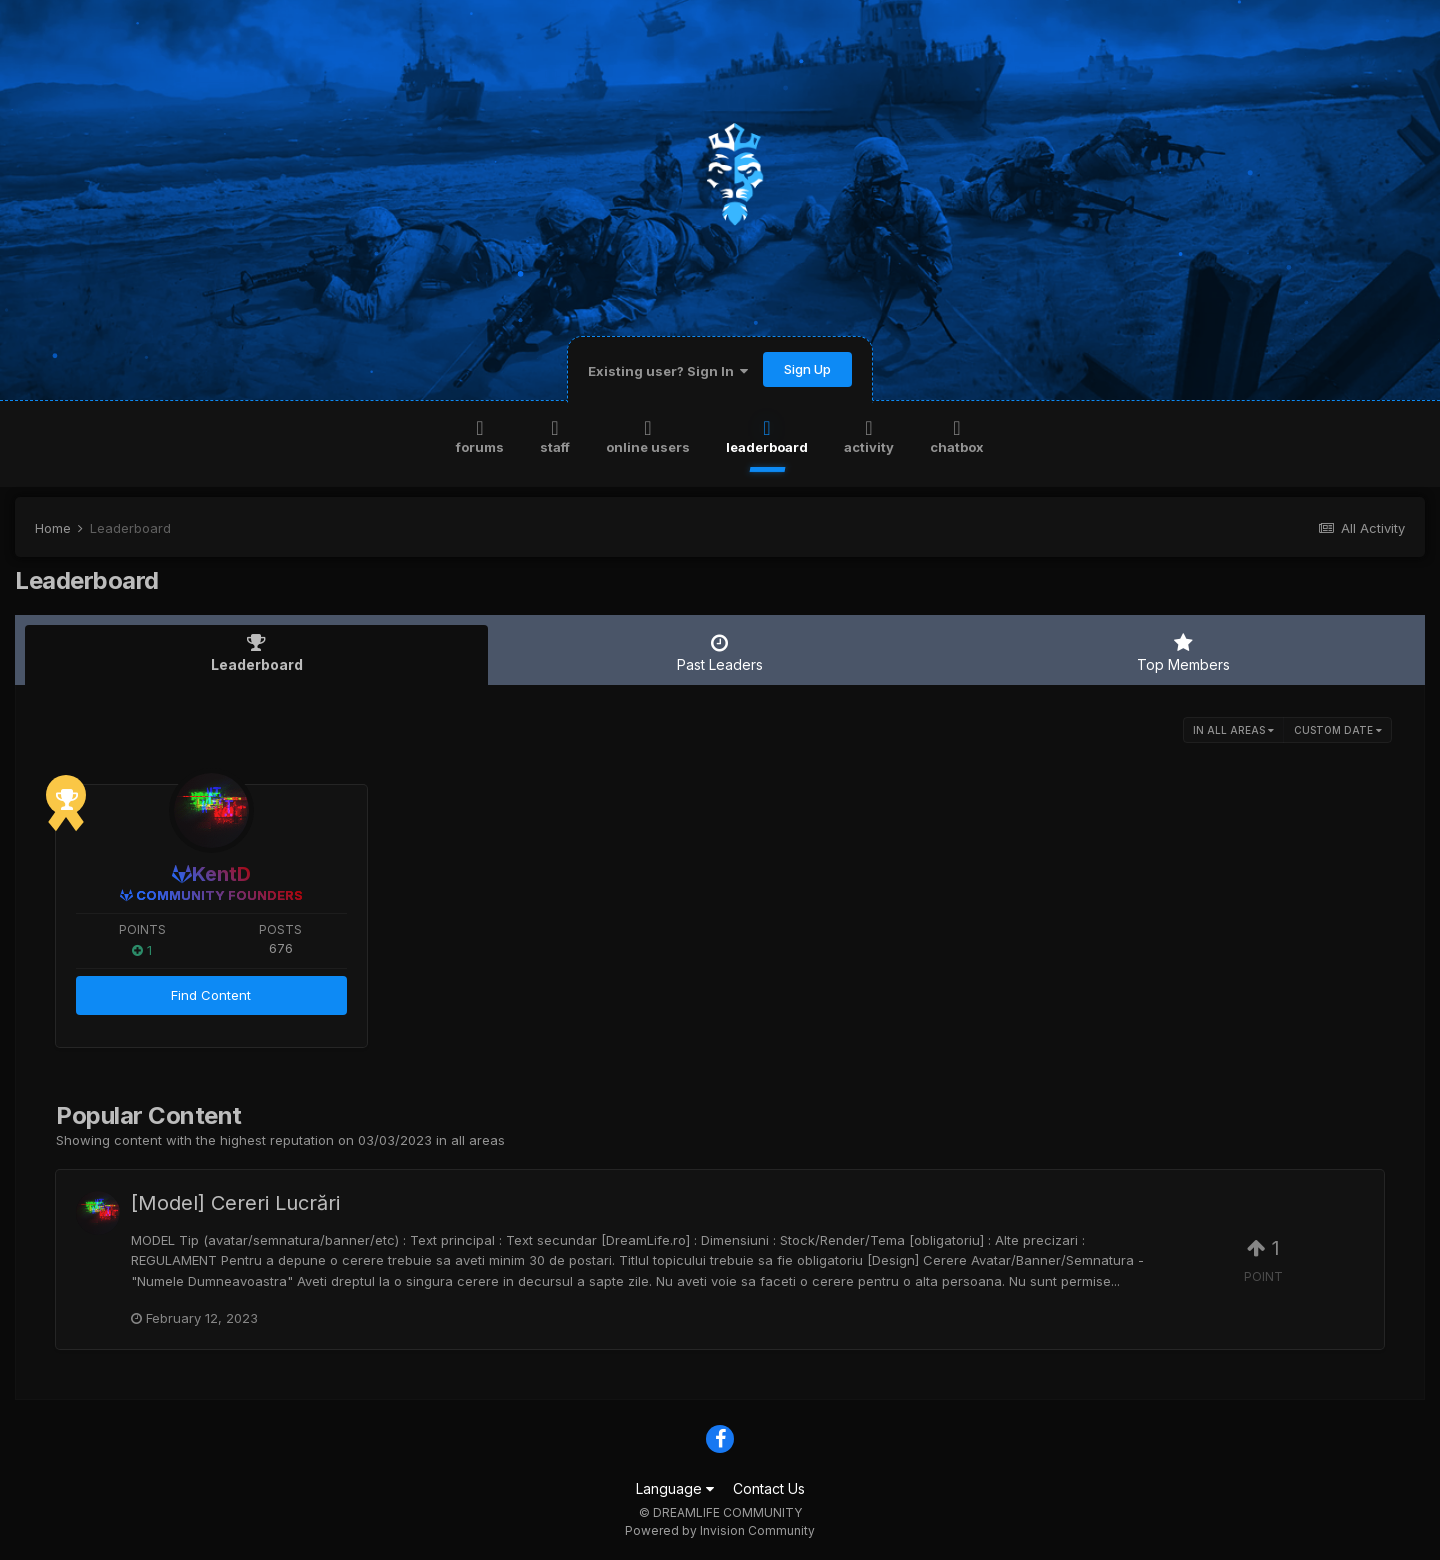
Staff (555, 435)
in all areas (1233, 730)
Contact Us (769, 1488)
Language (675, 1488)
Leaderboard (767, 435)
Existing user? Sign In (668, 371)
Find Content (211, 995)
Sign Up (807, 369)
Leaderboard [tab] (256, 653)
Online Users (648, 435)
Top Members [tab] (1183, 653)
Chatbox (957, 435)
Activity (869, 435)
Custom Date (1338, 730)
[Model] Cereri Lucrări (235, 1203)
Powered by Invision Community (720, 1530)
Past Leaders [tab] (719, 653)
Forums (480, 435)
